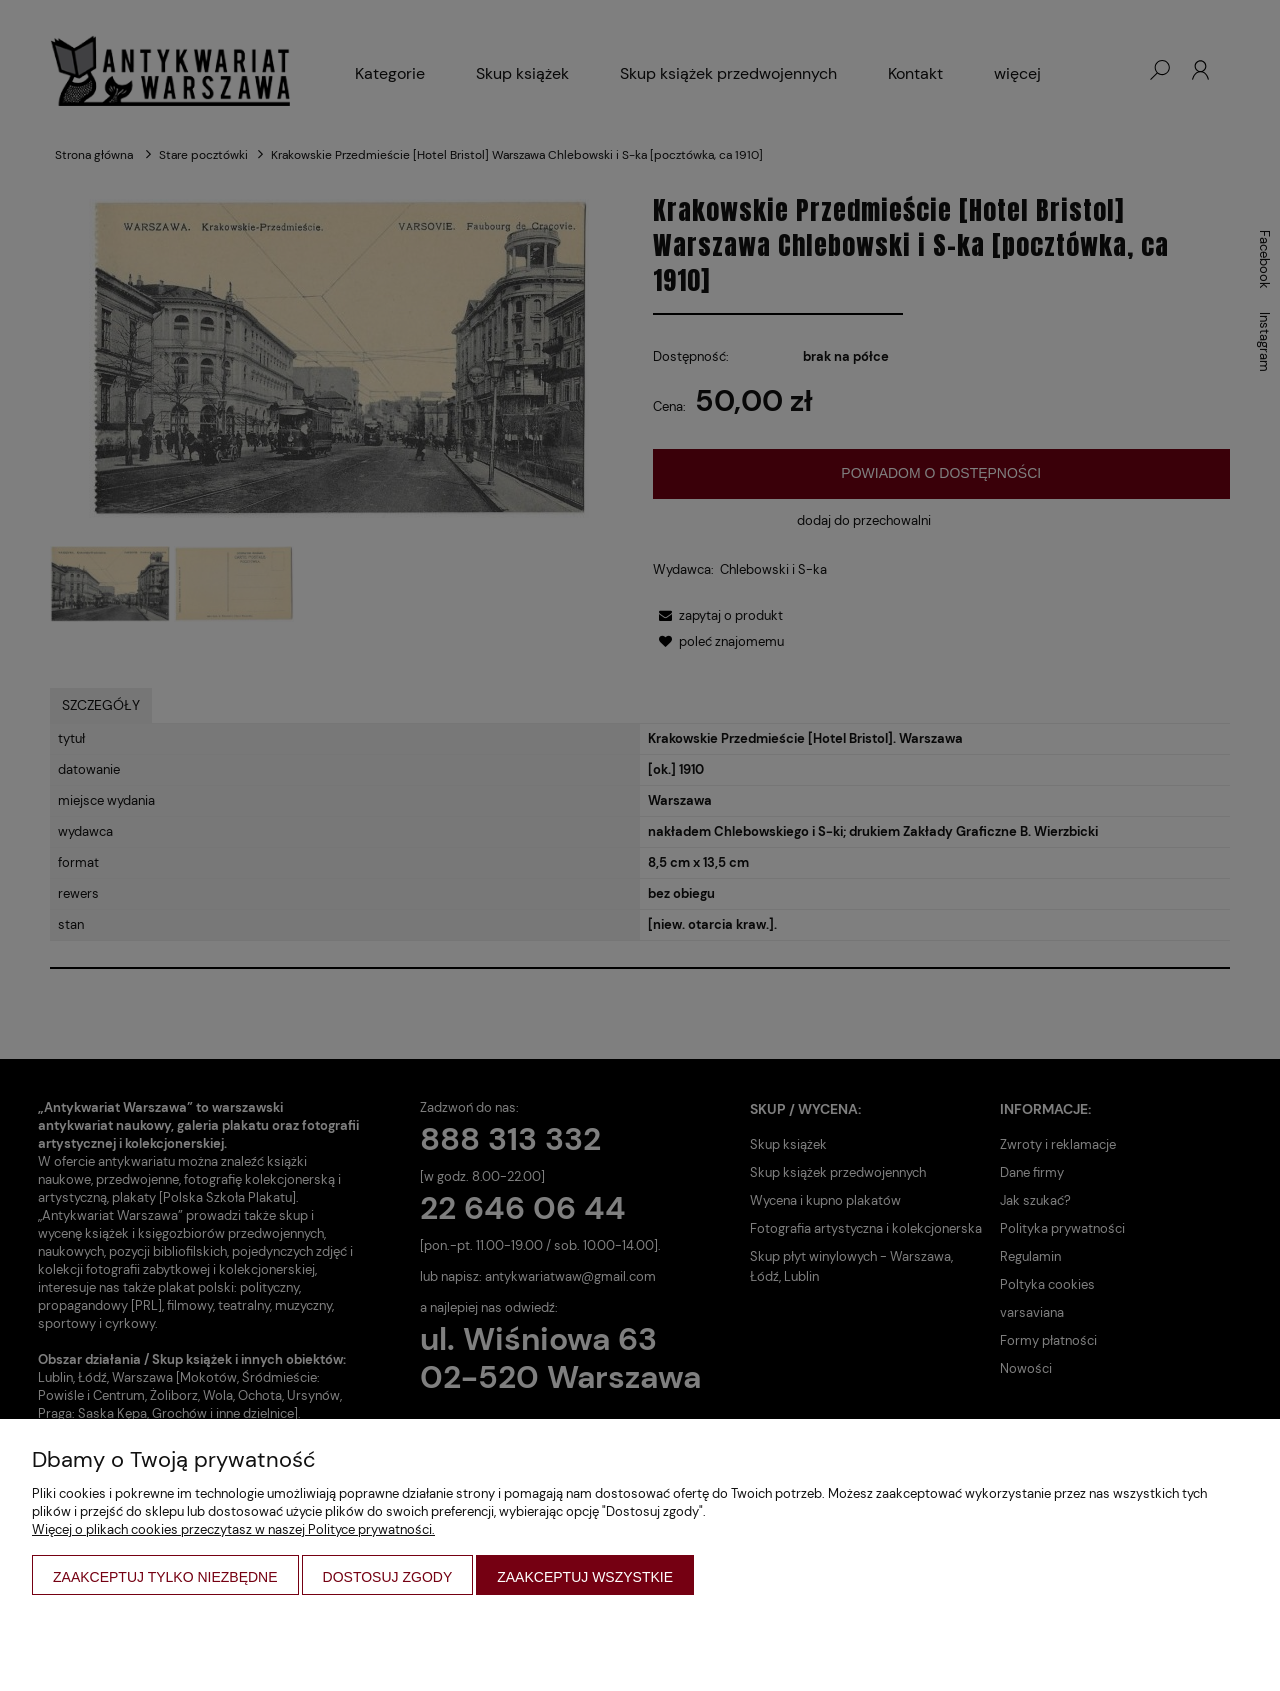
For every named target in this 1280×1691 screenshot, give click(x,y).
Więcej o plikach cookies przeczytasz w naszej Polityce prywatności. (233, 1529)
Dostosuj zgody (388, 1577)
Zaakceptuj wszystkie (585, 1577)
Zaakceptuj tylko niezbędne (165, 1577)
